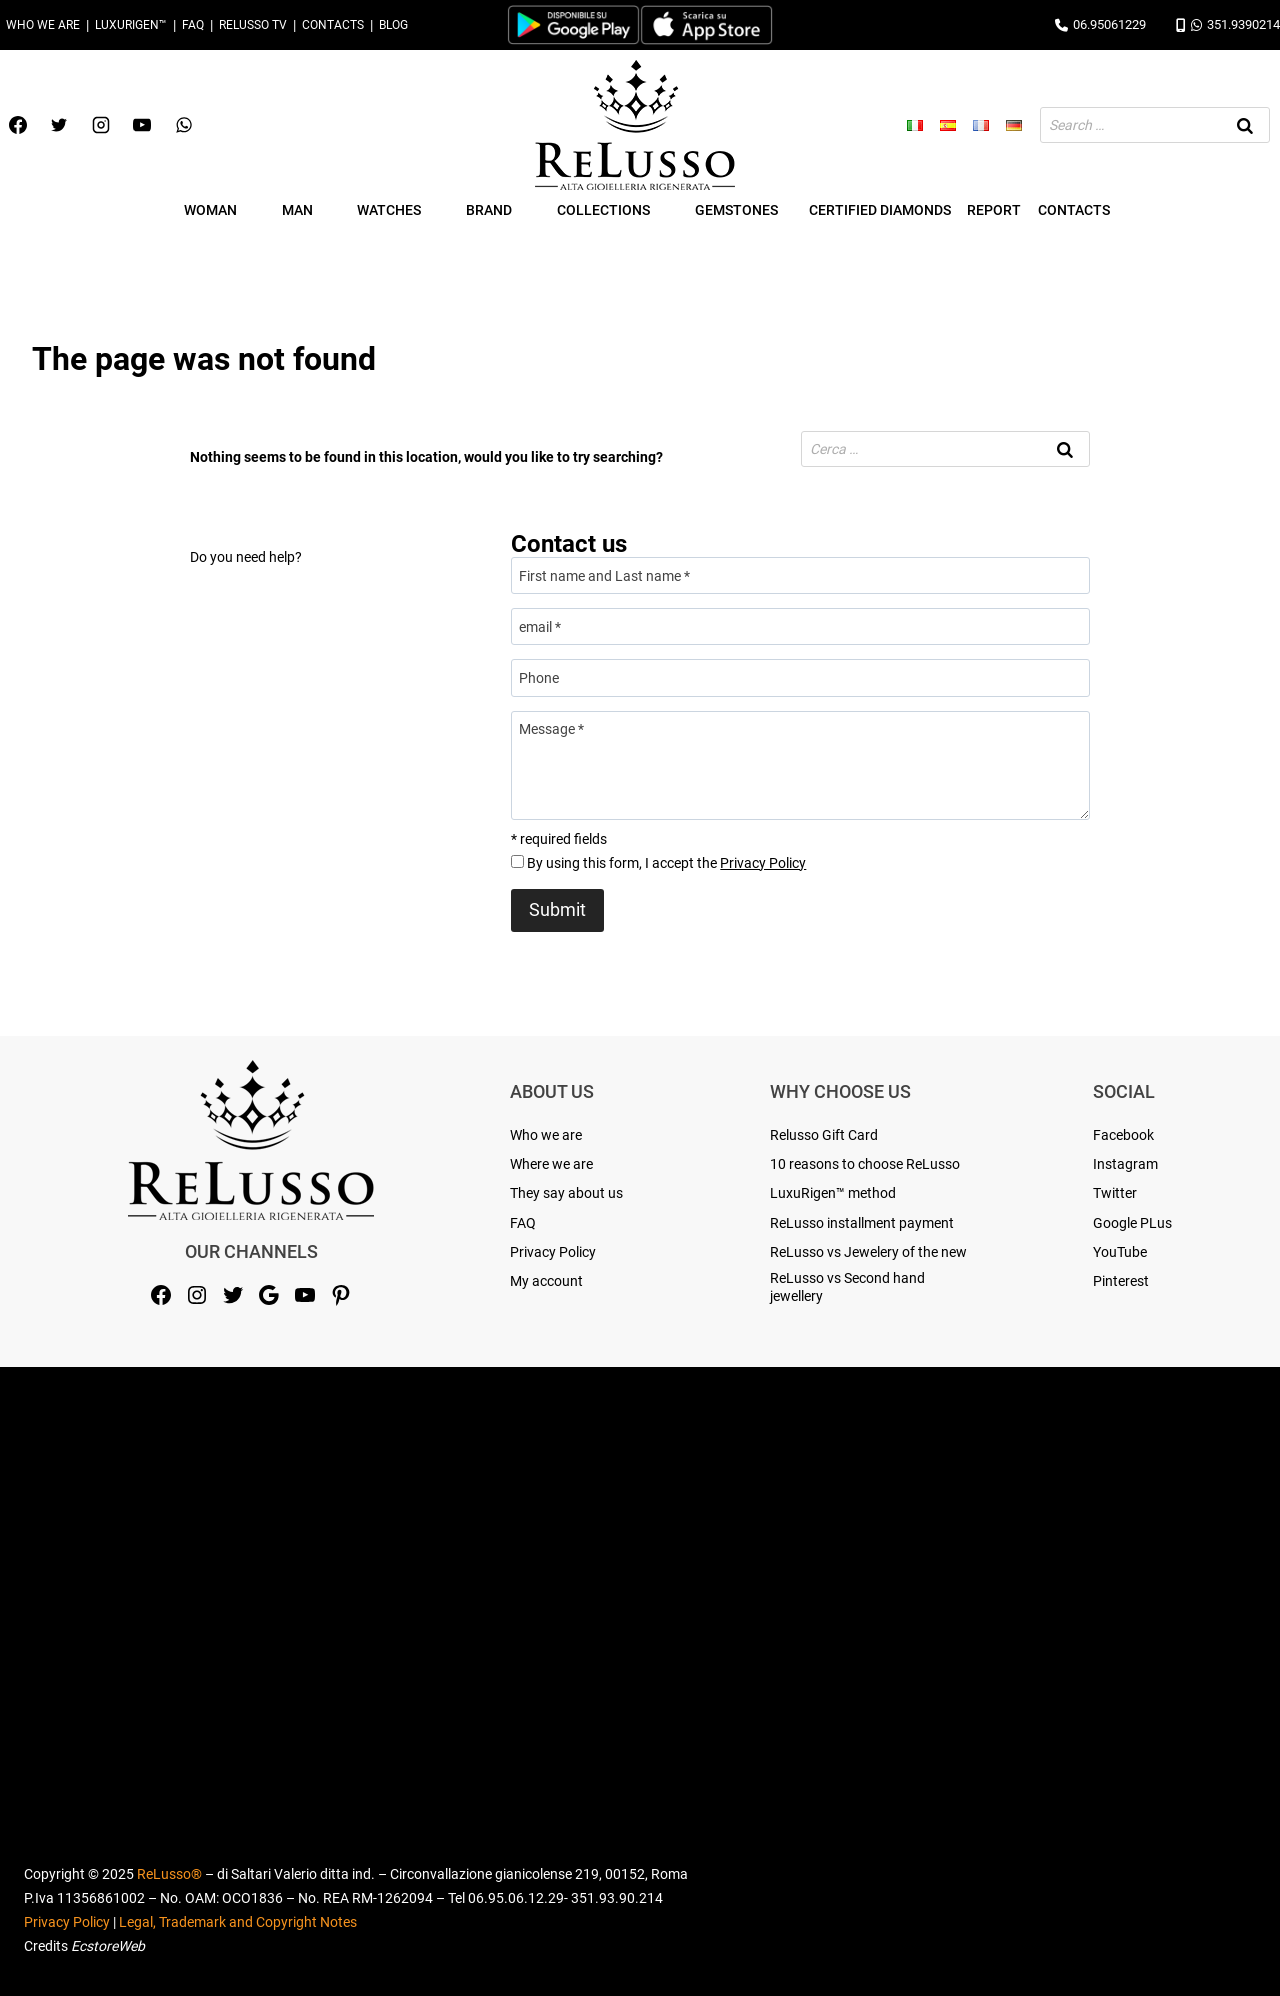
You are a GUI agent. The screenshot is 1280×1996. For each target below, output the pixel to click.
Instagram (1125, 1164)
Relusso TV (253, 25)
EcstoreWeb (108, 1946)
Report (994, 210)
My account (546, 1281)
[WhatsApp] (184, 125)
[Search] (1245, 125)
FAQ (193, 25)
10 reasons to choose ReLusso (865, 1164)
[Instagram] (101, 125)
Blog (393, 25)
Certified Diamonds (880, 210)
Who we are (43, 25)
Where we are (551, 1164)
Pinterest (1121, 1281)
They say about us (566, 1193)
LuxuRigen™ (131, 25)
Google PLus (1132, 1223)
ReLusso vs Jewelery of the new (868, 1252)
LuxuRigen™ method (833, 1193)
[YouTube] (142, 125)
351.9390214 (1228, 24)
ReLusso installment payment (862, 1223)
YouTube (1120, 1252)
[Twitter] (59, 125)
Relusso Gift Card (824, 1135)
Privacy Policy (763, 863)
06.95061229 (1100, 24)
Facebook (1123, 1135)
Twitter (1115, 1193)
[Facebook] (18, 125)
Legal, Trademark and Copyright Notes (238, 1922)
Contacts (333, 25)
